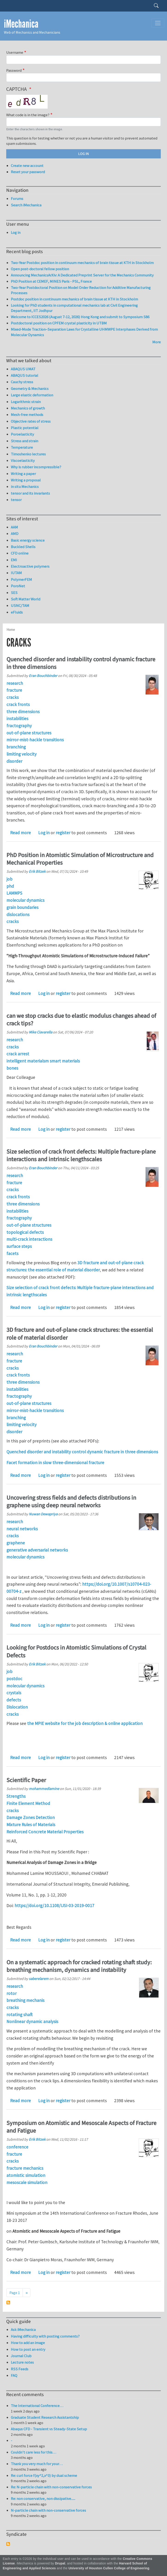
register (63, 832)
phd (10, 886)
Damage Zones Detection (30, 1817)
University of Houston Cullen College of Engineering (109, 2568)
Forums (17, 198)
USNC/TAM (20, 605)
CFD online (20, 553)
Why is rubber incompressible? (36, 466)
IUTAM (16, 572)
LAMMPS (14, 893)
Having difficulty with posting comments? (45, 2336)
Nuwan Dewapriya (43, 1514)
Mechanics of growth (28, 408)
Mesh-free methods (27, 414)
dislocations (17, 914)
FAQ (14, 2375)
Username (14, 52)
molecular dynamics (25, 900)
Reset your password (28, 171)
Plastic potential (24, 427)
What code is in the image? (27, 114)
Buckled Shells (23, 546)
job (9, 879)
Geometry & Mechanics (30, 388)
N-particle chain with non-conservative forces (48, 2510)
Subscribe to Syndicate (8, 2544)
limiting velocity (21, 754)
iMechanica (21, 24)
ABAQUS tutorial (24, 375)
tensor (16, 499)
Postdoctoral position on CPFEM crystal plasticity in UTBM (59, 323)
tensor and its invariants (30, 493)
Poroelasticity (22, 434)
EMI (14, 559)
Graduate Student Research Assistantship (45, 2417)
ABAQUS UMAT (23, 368)
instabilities (17, 718)
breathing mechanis (25, 2000)
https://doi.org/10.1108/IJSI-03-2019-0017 (54, 1905)
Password (14, 70)
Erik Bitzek (37, 871)
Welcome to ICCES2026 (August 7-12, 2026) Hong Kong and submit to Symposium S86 (80, 316)
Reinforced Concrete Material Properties (45, 1831)
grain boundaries (22, 907)
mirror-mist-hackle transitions (35, 739)
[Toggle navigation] (157, 23)
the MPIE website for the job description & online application (85, 1723)
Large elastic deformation (32, 395)
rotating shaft (19, 2014)
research (14, 683)
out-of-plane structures (28, 733)
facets (12, 1253)
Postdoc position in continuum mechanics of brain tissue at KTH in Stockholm (74, 299)
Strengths (16, 1796)
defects (13, 1700)
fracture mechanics (24, 2168)
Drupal (60, 2563)
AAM (14, 527)
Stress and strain (24, 440)
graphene (15, 1543)
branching (16, 747)
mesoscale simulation (26, 2182)
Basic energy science (28, 540)
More (156, 341)
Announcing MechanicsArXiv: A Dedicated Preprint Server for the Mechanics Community (82, 275)
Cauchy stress (22, 381)
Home (10, 629)
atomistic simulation (25, 2175)
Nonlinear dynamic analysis (32, 2021)
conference (17, 2147)
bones (12, 1068)
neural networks (22, 1528)
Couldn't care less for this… (33, 2452)
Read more (20, 832)
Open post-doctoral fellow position (40, 268)
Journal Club (21, 2355)
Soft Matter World (25, 599)
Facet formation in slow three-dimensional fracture (55, 1462)
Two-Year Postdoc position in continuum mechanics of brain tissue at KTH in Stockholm (82, 262)
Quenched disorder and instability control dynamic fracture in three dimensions (82, 1451)
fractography (19, 725)
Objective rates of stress (31, 421)
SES (14, 592)
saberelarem (39, 1978)
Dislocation (17, 1707)
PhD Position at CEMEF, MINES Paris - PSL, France (51, 281)
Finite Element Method (28, 1803)
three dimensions (23, 711)
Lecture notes (22, 2362)
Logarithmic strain (26, 401)
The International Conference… (37, 2405)
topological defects (25, 1232)
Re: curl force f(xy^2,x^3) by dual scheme (44, 2475)
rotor (11, 1993)
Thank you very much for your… (37, 2463)
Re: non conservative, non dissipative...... (43, 2498)
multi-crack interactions (29, 1239)
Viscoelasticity (23, 460)
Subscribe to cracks (8, 2302)
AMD (14, 533)
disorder (14, 761)
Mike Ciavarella (40, 1032)
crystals (13, 1692)
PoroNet (18, 585)
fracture (14, 690)
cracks (12, 697)
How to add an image (28, 2342)
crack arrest (17, 1054)
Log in (44, 832)
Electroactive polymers (30, 566)
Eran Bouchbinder (43, 675)
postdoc (14, 1678)
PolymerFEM (21, 579)
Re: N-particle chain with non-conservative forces (51, 2487)
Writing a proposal (26, 480)
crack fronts (18, 704)
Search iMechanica (26, 205)
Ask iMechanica (23, 2329)
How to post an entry (28, 2349)
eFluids (17, 612)
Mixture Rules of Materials (30, 1824)
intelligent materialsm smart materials (43, 1061)
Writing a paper (23, 473)
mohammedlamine (44, 1788)
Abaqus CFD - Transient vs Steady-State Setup (49, 2428)
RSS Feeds (19, 2368)
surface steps (19, 1246)
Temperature (22, 447)
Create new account (27, 165)
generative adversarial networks (37, 1550)
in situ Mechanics (25, 486)
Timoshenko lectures (28, 454)
